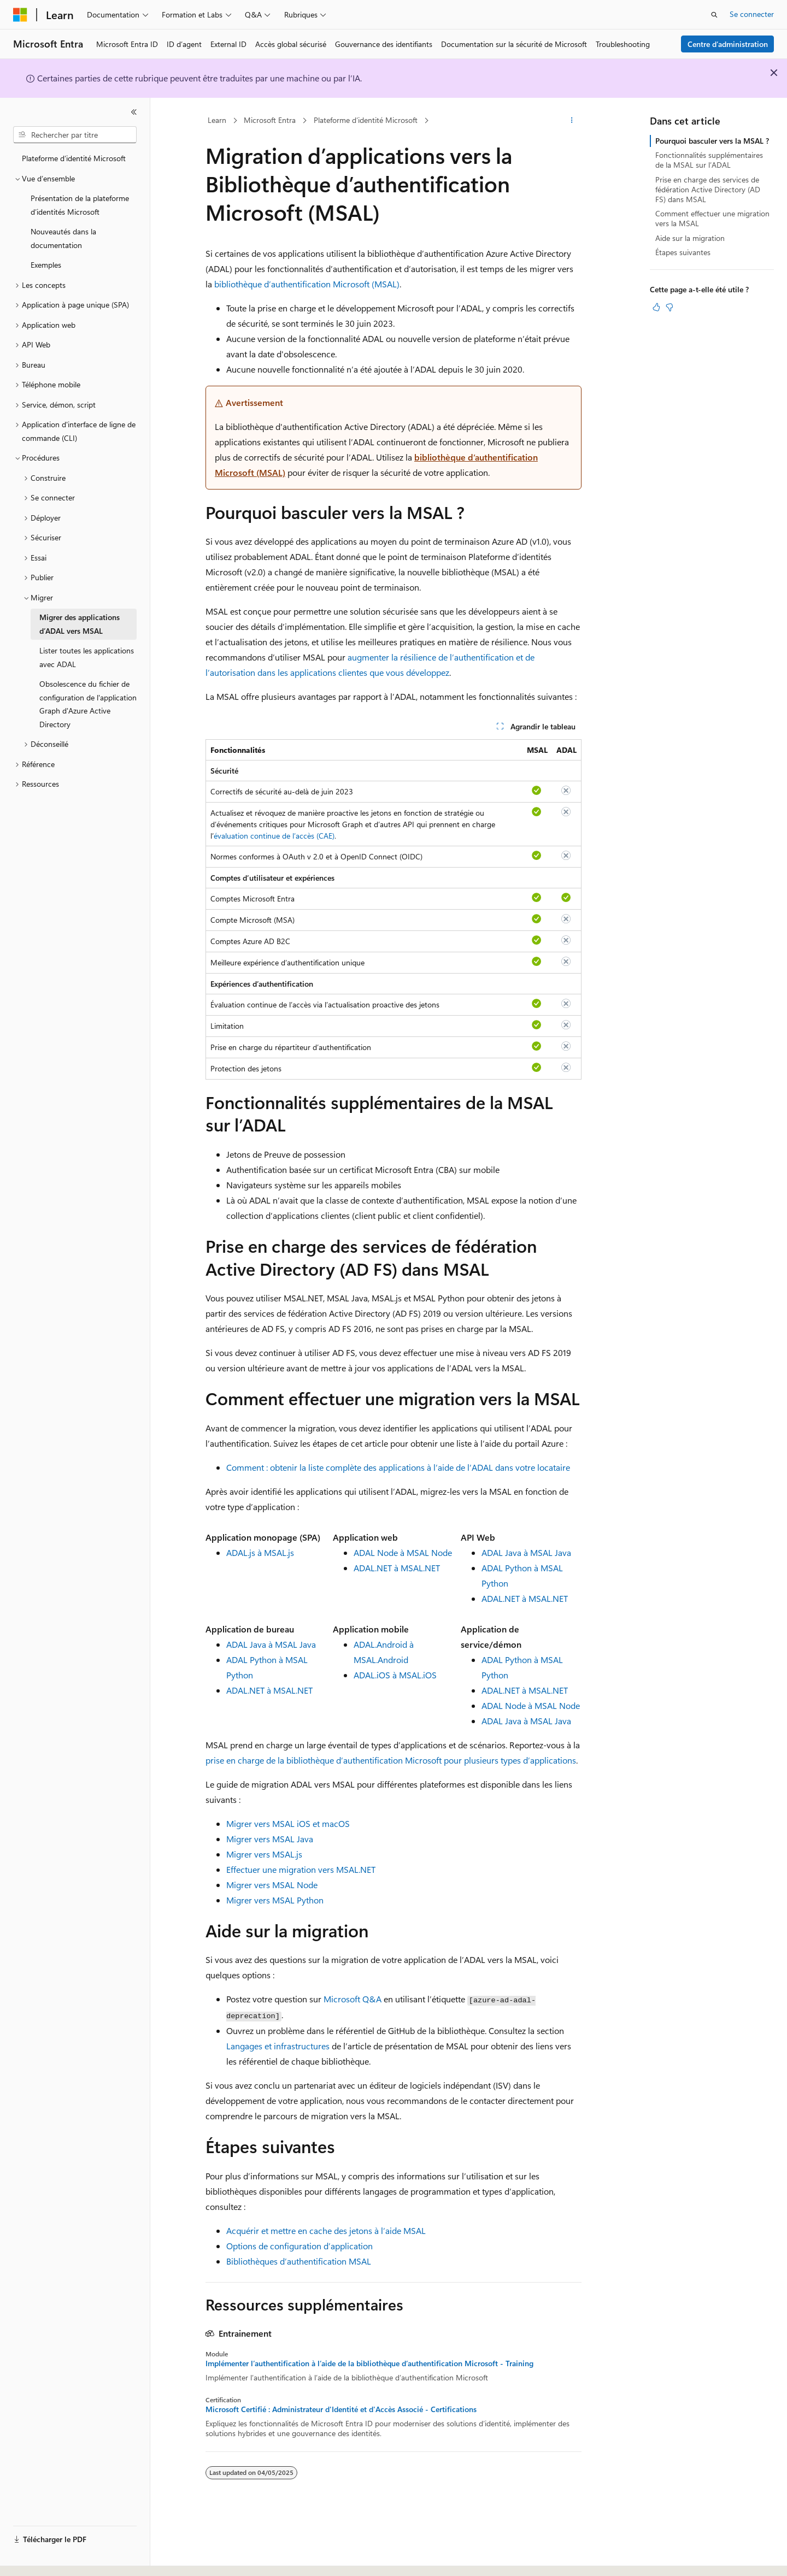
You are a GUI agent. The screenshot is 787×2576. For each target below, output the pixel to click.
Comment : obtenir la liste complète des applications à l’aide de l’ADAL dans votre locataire (398, 1467)
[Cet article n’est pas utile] (669, 307)
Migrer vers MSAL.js (264, 1854)
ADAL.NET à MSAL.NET (397, 1567)
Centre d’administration (728, 44)
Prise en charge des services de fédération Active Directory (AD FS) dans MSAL (707, 189)
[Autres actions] (572, 120)
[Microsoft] (20, 15)
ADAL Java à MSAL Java (526, 1552)
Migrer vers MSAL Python (275, 1900)
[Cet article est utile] (656, 307)
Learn (217, 120)
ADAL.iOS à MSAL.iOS (395, 1675)
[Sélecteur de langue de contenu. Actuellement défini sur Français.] (38, 2558)
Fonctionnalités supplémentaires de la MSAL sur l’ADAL (709, 160)
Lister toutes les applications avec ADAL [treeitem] (86, 657)
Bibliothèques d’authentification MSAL (298, 2261)
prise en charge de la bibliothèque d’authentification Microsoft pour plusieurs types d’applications (390, 1760)
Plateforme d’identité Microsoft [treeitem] (74, 158)
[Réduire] (133, 112)
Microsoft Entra (270, 120)
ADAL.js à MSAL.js (260, 1552)
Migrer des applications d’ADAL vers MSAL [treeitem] (79, 624)
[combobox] (75, 135)
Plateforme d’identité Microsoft (366, 120)
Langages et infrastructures (278, 2046)
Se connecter (752, 14)
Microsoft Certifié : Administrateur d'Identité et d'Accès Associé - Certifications (341, 2409)
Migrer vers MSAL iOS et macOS (288, 1823)
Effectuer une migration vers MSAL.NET (300, 1869)
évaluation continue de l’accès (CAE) (274, 835)
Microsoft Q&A (352, 1999)
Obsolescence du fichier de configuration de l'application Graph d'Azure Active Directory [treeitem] (88, 704)
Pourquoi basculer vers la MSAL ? (712, 140)
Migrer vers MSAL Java (269, 1838)
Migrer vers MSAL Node (272, 1884)
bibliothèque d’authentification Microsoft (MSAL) (307, 284)
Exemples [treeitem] (46, 265)
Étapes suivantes (682, 252)
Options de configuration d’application (299, 2245)
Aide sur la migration (690, 238)
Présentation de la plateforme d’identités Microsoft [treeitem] (80, 205)
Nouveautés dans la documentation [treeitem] (63, 238)
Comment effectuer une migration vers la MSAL (712, 218)
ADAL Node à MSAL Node (403, 1552)
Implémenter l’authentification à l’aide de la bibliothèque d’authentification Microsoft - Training (369, 2363)
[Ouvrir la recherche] (714, 15)
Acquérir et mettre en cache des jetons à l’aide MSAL (326, 2230)
